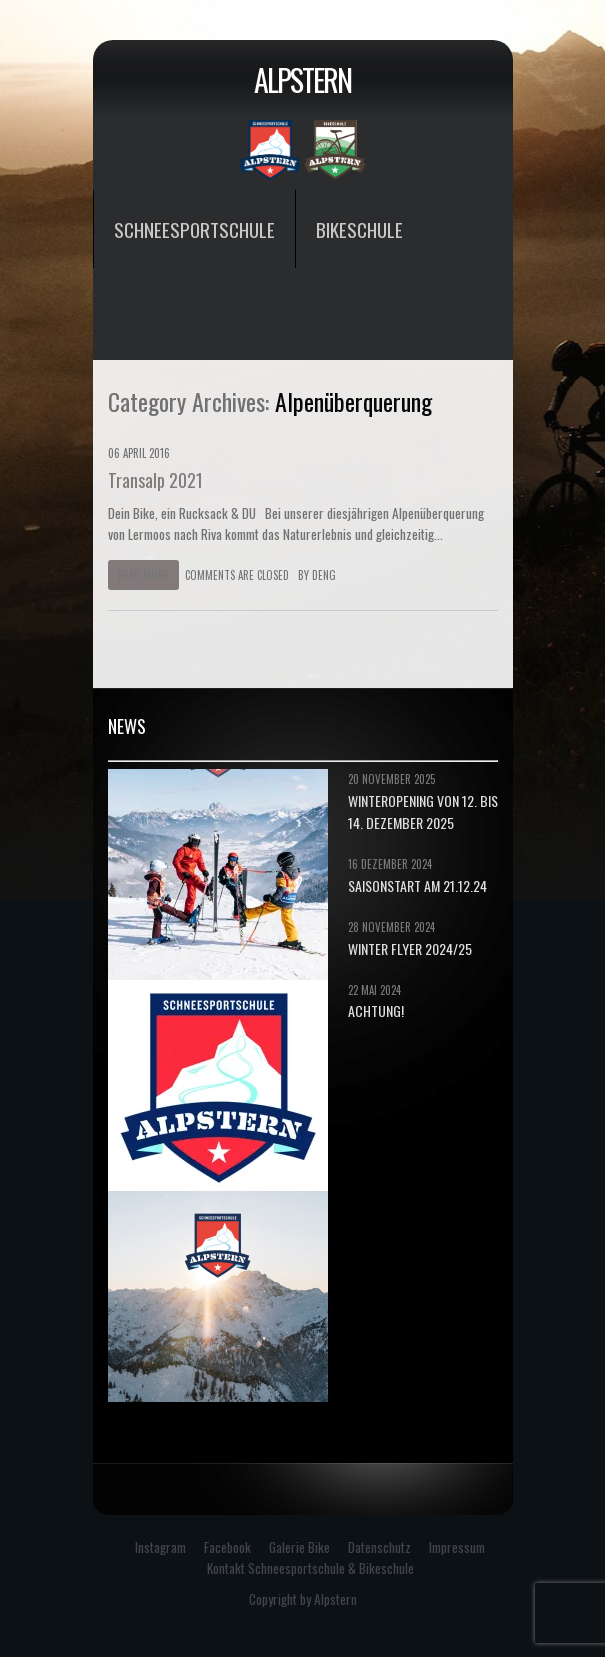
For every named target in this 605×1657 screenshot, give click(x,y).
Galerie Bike (299, 1547)
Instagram (160, 1547)
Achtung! (376, 1010)
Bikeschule (359, 229)
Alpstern (302, 79)
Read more (143, 575)
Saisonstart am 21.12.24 (417, 885)
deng (324, 575)
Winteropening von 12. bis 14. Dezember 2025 (423, 811)
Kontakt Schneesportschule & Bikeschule (310, 1568)
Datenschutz (379, 1547)
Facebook (227, 1547)
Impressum (457, 1547)
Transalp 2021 (155, 480)
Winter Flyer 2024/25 (410, 948)
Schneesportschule (194, 229)
